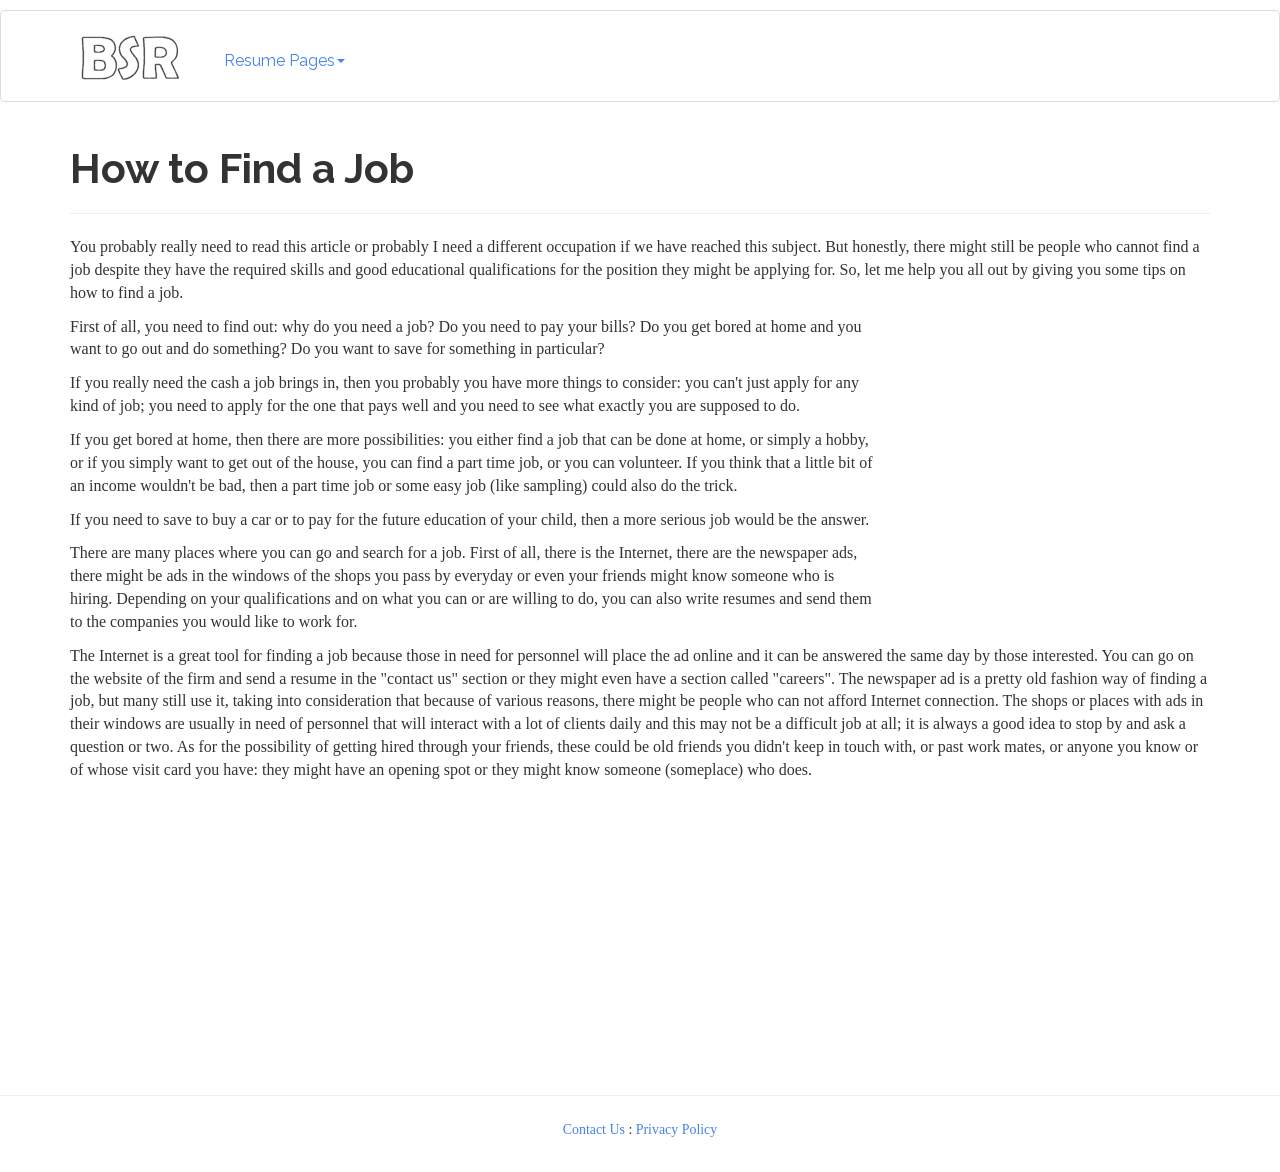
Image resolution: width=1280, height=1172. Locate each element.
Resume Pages (284, 60)
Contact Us (594, 1129)
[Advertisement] (640, 933)
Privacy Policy (677, 1129)
